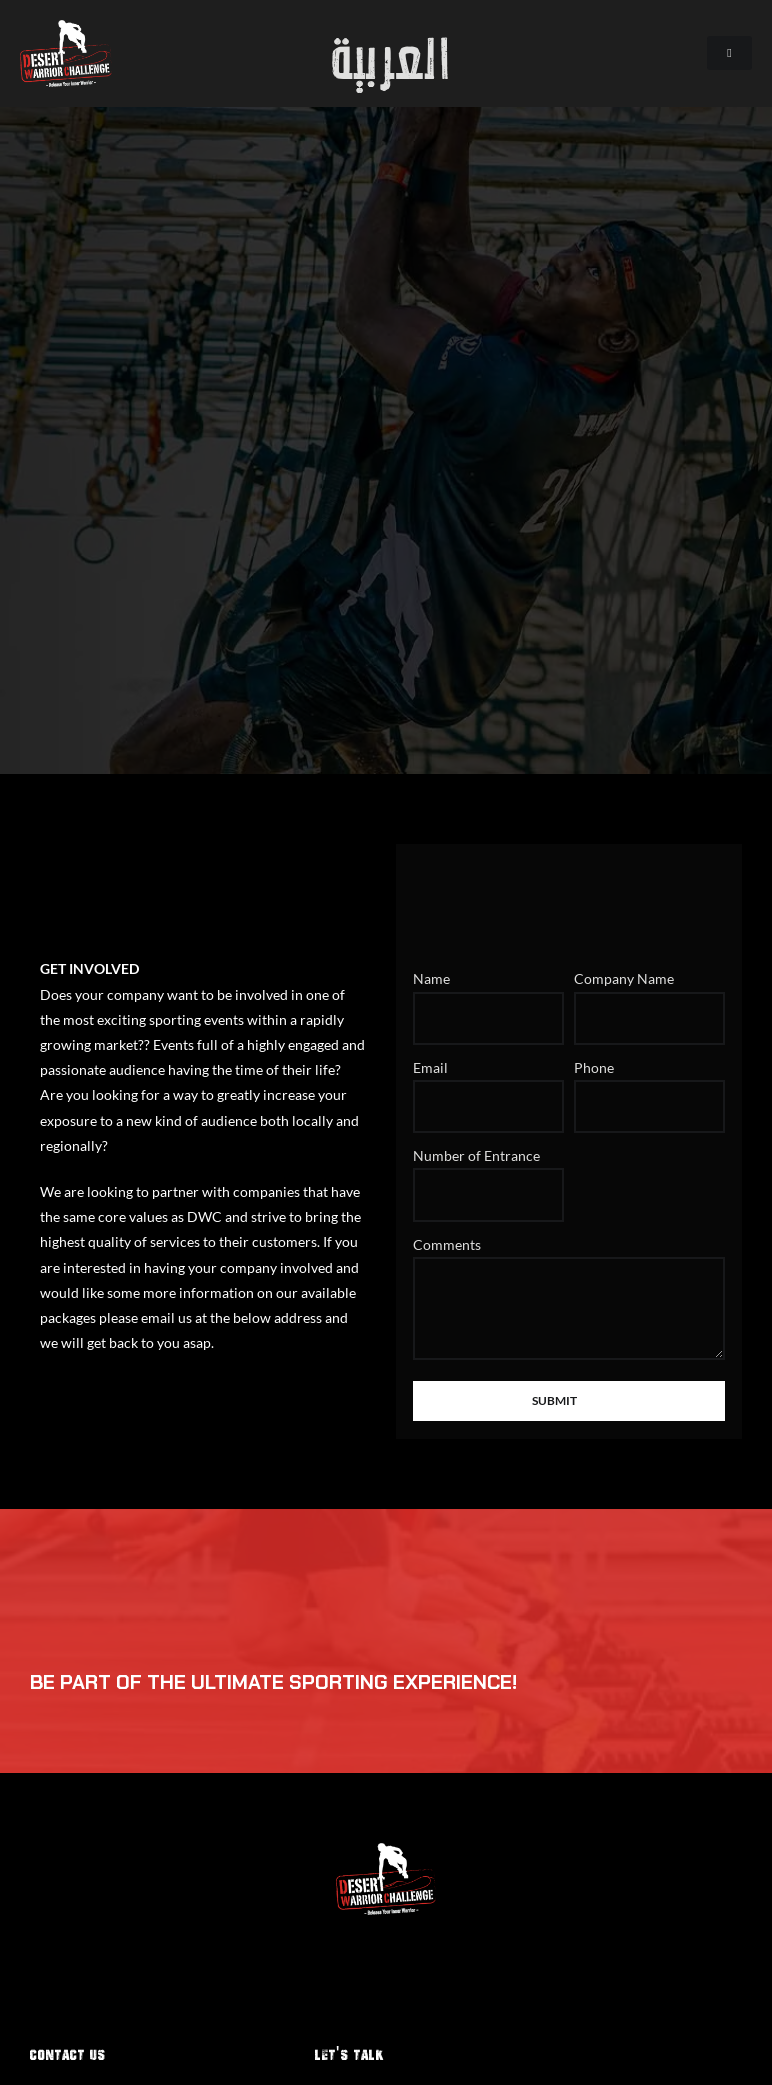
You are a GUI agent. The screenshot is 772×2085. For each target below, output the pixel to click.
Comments (447, 1244)
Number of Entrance (476, 1155)
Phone (594, 1067)
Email (430, 1067)
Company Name (624, 978)
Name (431, 978)
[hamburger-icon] (729, 53)
